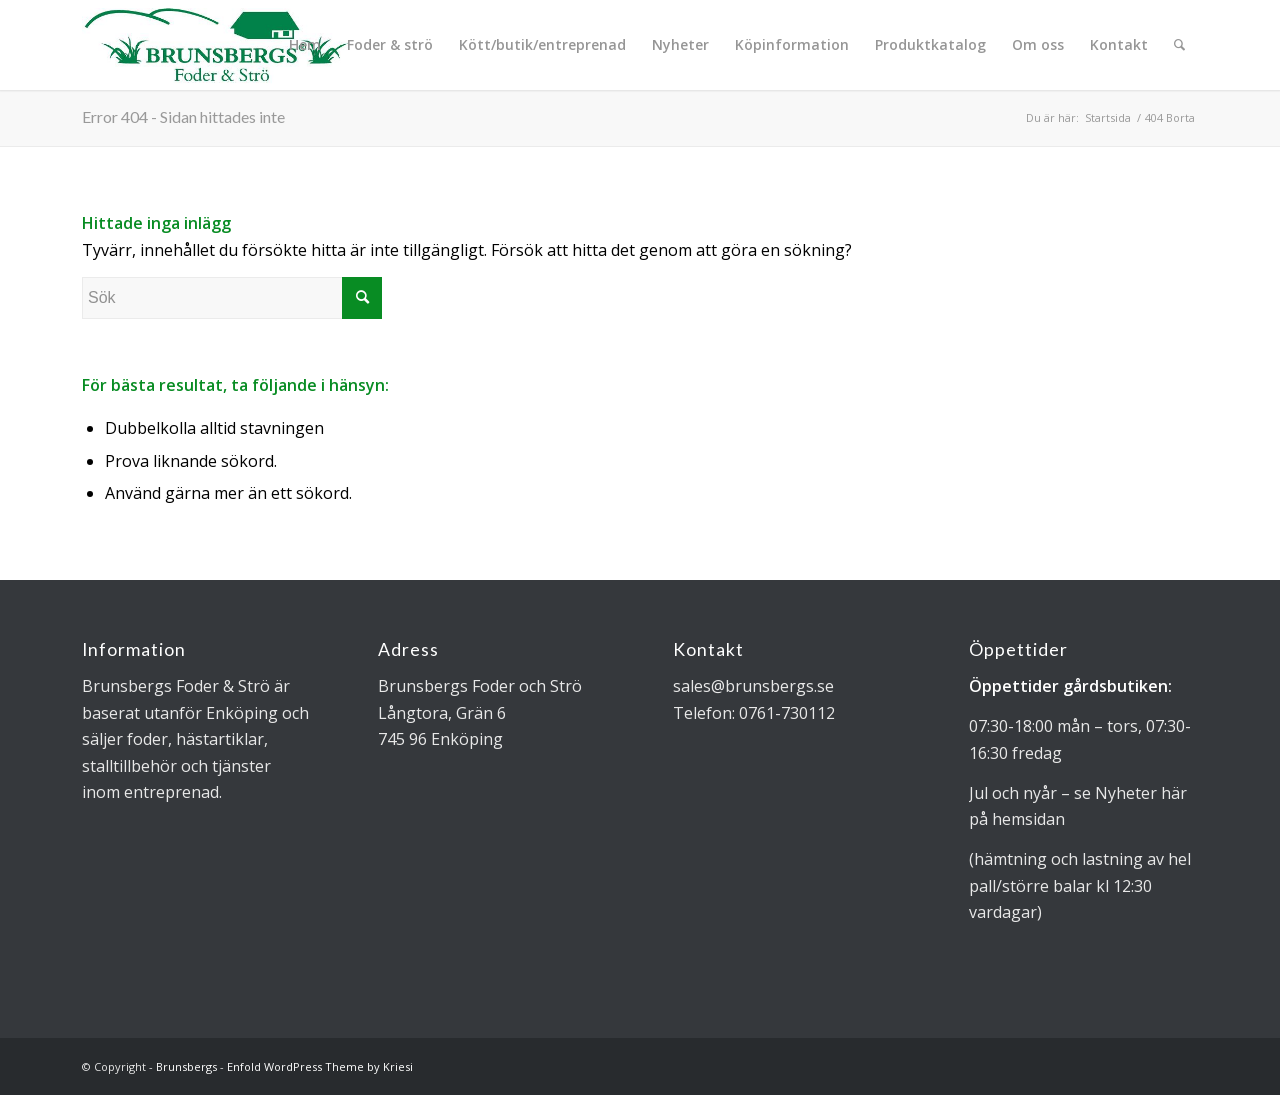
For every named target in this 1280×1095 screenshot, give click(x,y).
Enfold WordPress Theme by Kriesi (320, 1066)
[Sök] (1179, 45)
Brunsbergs (186, 1066)
